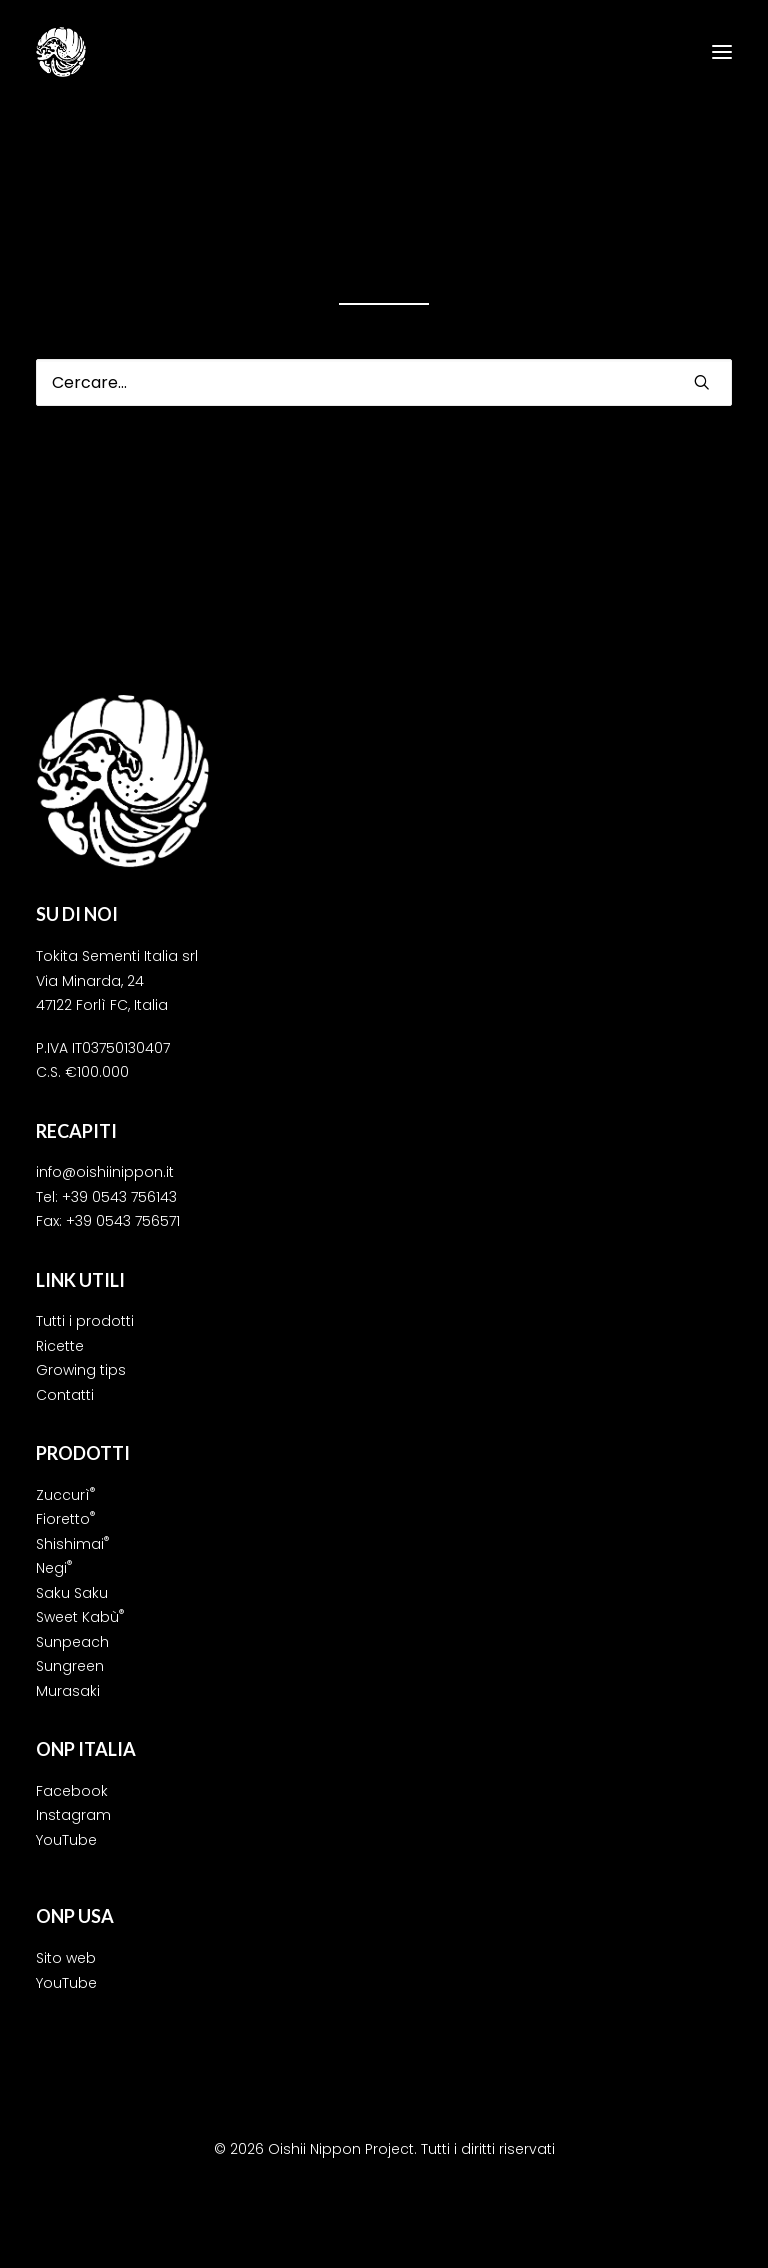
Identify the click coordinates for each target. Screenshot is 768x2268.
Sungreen (70, 1666)
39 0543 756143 (124, 1197)
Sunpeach (72, 1642)
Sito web (66, 1958)
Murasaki (68, 1691)
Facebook (72, 1791)
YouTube (66, 1840)
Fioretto (65, 1519)
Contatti (65, 1395)
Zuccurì (65, 1495)
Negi (54, 1568)
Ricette (60, 1346)
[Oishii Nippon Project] (61, 52)
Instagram (73, 1815)
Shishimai (72, 1544)
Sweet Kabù (80, 1617)
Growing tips (81, 1370)
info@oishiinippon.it (105, 1172)
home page (590, 252)
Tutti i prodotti (85, 1321)
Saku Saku (72, 1593)
